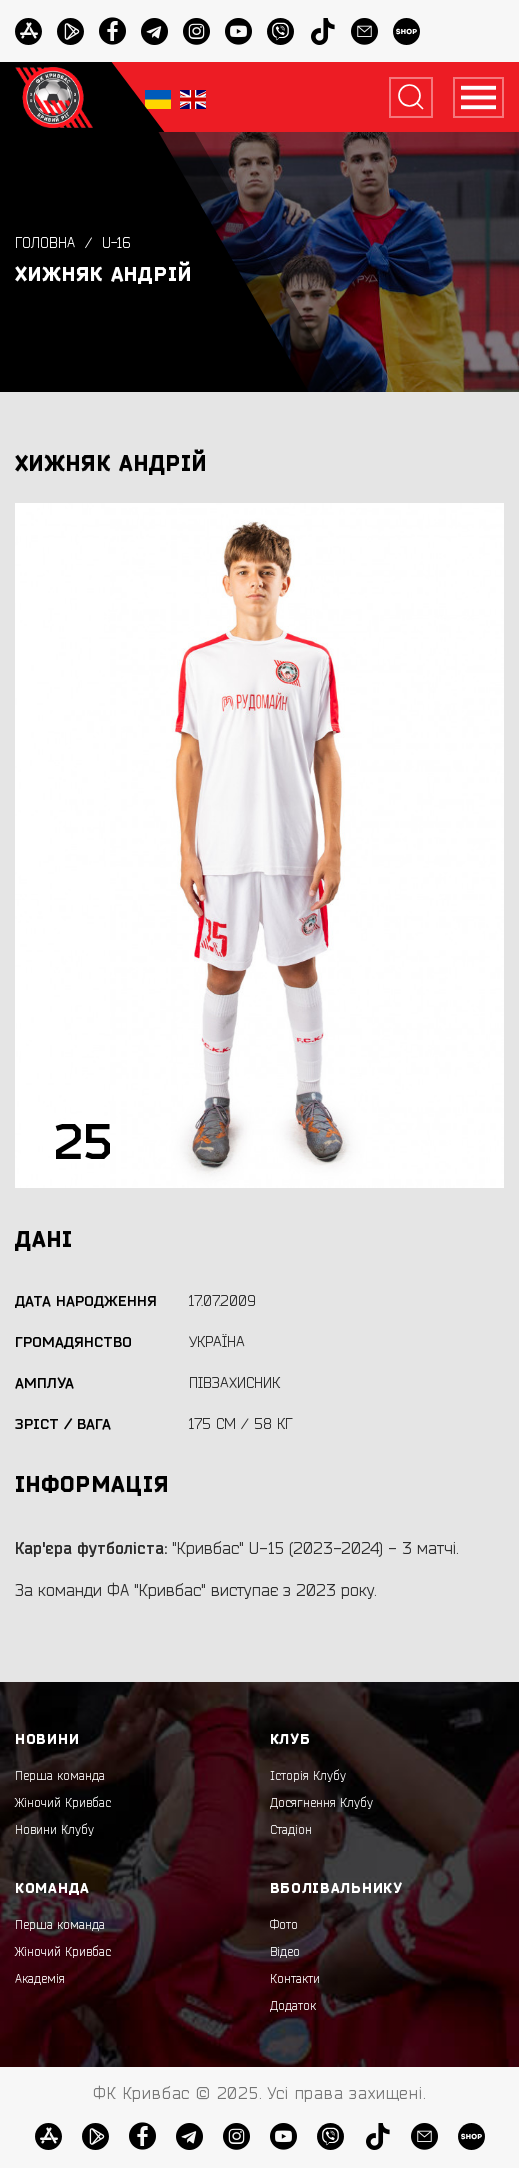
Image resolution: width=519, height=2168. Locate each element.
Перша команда (60, 1776)
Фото (284, 1925)
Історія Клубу (308, 1776)
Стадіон (291, 1830)
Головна (45, 243)
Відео (285, 1952)
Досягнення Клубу (321, 1803)
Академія (40, 1979)
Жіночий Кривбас (63, 1803)
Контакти (295, 1979)
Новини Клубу (54, 1830)
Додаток (293, 2006)
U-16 (116, 243)
